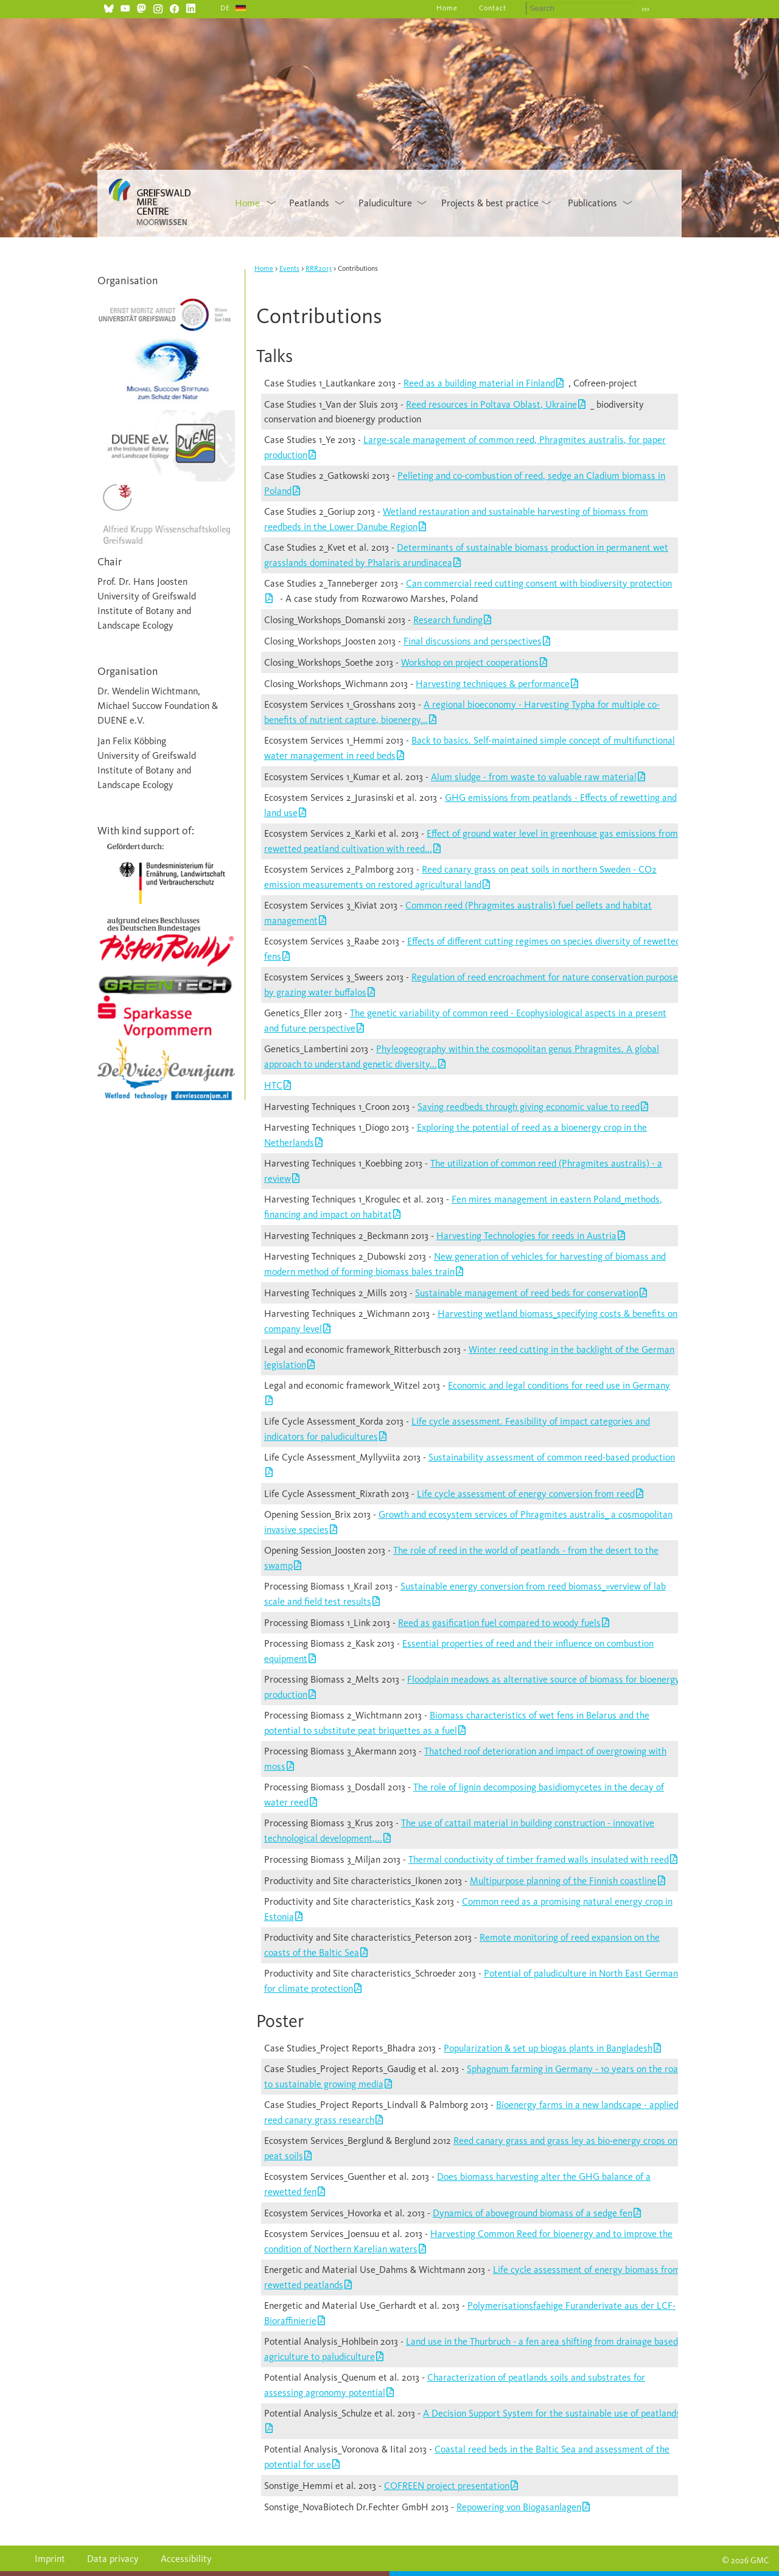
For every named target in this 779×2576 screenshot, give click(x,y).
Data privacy (113, 2558)
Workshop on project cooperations (470, 662)
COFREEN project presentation (446, 2485)
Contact (492, 8)
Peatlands (309, 203)
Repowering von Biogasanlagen (518, 2507)
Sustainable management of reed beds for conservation (526, 1293)
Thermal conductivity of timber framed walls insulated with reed (538, 1859)
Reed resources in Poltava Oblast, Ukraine (491, 404)
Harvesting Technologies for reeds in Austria (526, 1235)
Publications (592, 203)
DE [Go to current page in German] (225, 8)
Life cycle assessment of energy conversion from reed (526, 1493)
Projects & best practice (490, 203)
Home (447, 8)
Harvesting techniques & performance (493, 683)
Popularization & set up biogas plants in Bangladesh (548, 2048)
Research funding (448, 620)
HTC (273, 1085)
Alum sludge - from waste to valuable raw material (534, 777)
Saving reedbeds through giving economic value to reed (528, 1106)
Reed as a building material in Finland (479, 383)
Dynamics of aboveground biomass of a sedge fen (532, 2213)
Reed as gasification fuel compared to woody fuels (499, 1622)
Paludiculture (385, 203)
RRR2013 (319, 268)
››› (645, 8)
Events (289, 268)
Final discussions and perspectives (472, 641)
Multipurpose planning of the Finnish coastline (563, 1881)
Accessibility (186, 2558)
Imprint (50, 2558)
